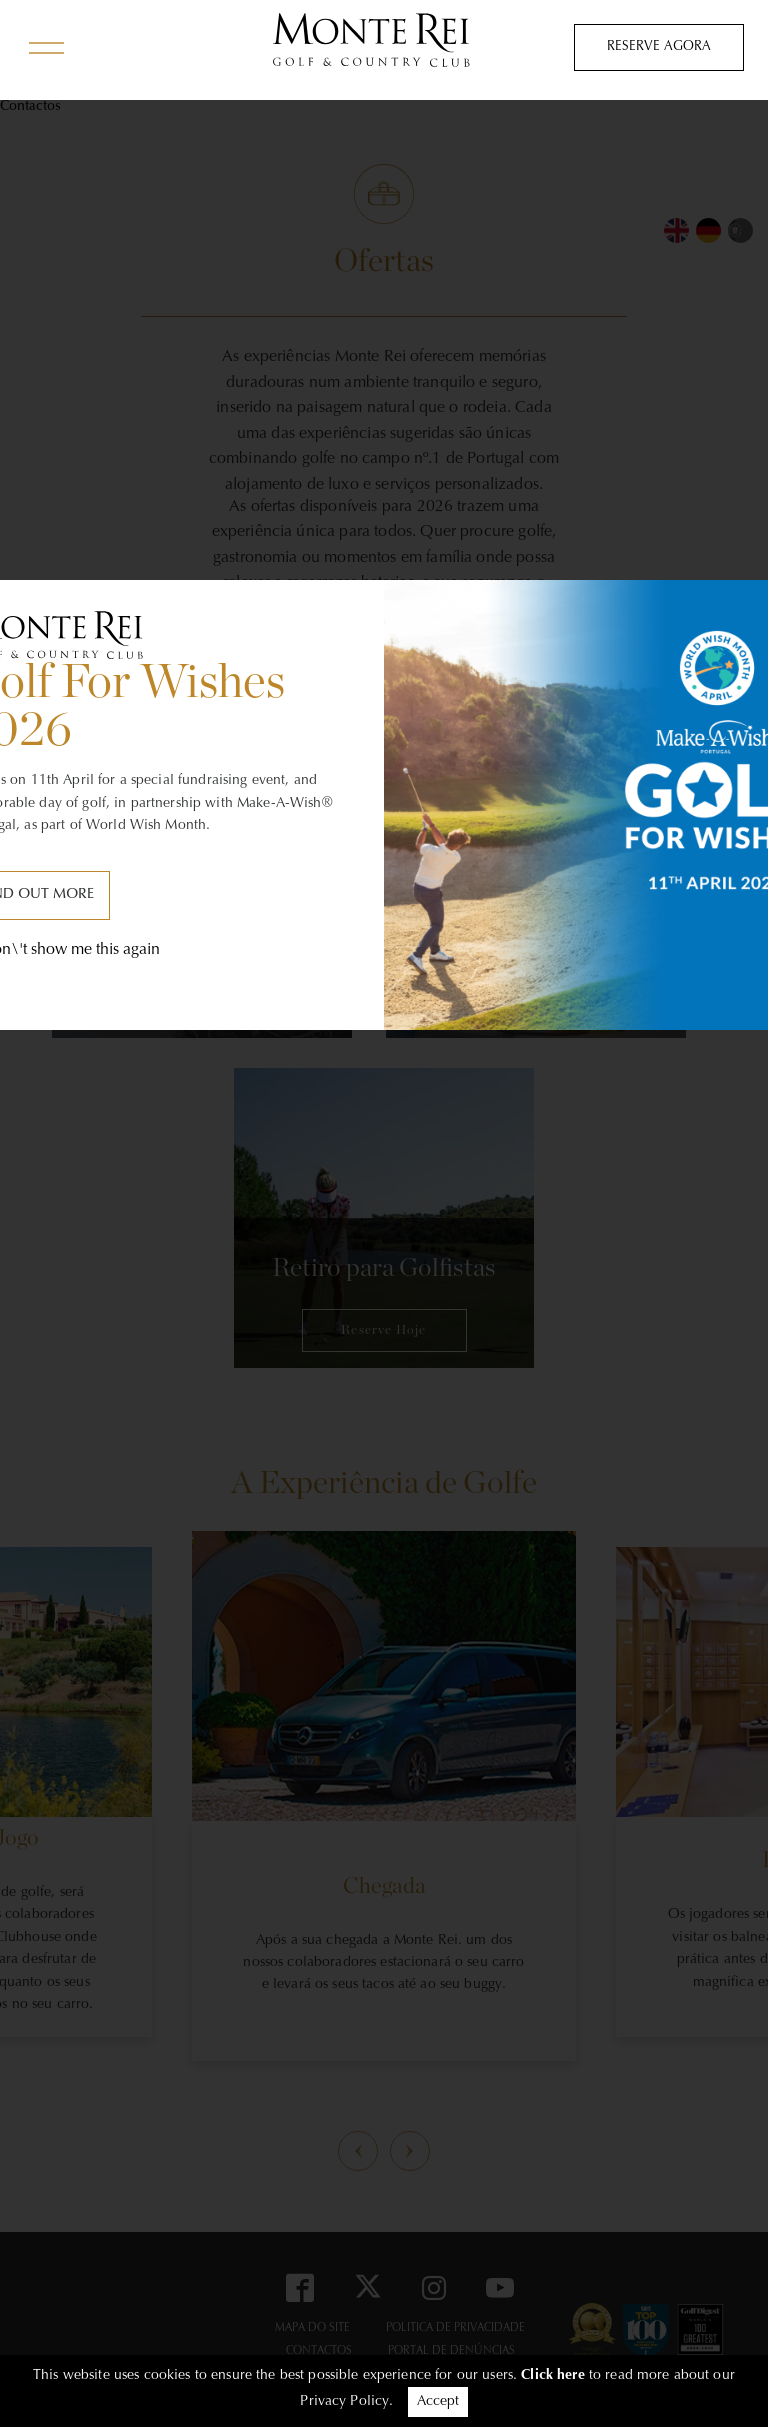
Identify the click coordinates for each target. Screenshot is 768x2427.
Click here (552, 2376)
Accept (438, 2402)
